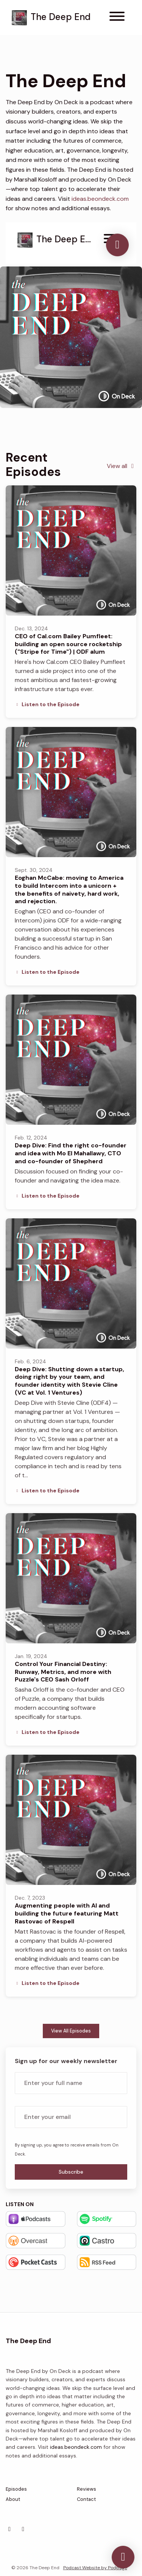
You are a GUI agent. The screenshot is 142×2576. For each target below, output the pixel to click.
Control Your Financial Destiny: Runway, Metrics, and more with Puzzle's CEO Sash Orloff (63, 1672)
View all (121, 466)
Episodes (16, 2489)
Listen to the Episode (47, 704)
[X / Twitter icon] (9, 2529)
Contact (86, 2499)
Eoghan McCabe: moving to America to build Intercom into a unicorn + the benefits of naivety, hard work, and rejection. (69, 889)
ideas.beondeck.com (100, 199)
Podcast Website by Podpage (95, 2568)
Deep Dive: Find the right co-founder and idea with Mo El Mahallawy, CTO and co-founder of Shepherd (70, 1153)
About (13, 2499)
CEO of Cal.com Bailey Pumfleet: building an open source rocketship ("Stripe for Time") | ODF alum (68, 644)
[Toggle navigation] (117, 17)
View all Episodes (71, 2031)
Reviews (86, 2489)
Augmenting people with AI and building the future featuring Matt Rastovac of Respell (67, 1913)
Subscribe (71, 2171)
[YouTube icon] (23, 2529)
